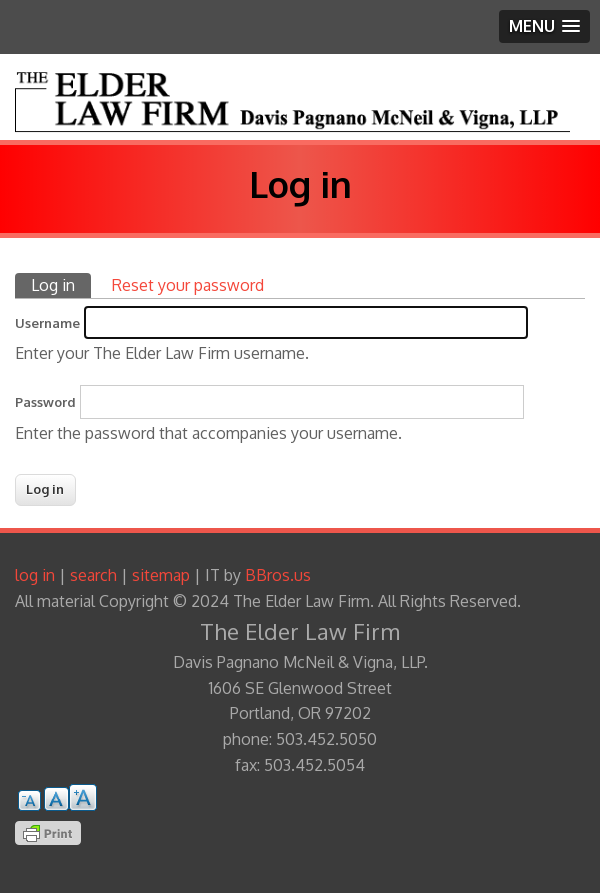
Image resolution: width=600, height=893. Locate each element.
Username (47, 323)
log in (35, 575)
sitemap (161, 575)
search (93, 575)
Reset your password (188, 285)
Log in (61, 285)
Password (45, 402)
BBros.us (278, 575)
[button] (544, 26)
